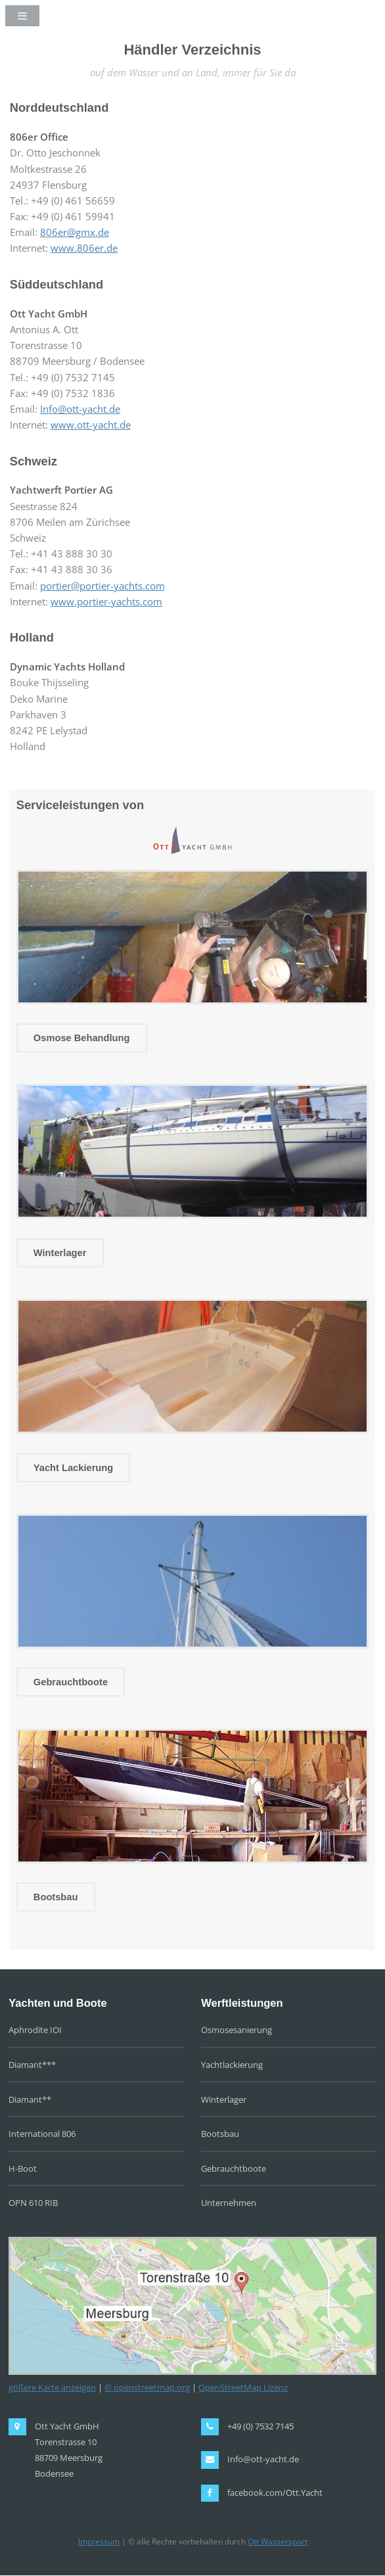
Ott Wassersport (277, 2541)
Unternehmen (228, 2203)
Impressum (99, 2541)
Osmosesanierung (236, 2030)
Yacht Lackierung (73, 1468)
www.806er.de (84, 247)
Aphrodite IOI (35, 2030)
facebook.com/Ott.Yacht (275, 2492)
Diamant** (30, 2099)
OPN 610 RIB (33, 2203)
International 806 (42, 2134)
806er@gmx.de (74, 232)
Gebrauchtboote (71, 1682)
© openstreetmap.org (147, 2387)
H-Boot (23, 2168)
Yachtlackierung (232, 2065)
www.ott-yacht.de (91, 424)
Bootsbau (56, 1897)
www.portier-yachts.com (106, 601)
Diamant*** (32, 2065)
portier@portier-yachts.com (102, 585)
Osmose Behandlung (82, 1038)
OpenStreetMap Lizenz (243, 2387)
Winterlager (60, 1253)
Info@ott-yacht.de (80, 408)
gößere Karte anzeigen (52, 2387)
